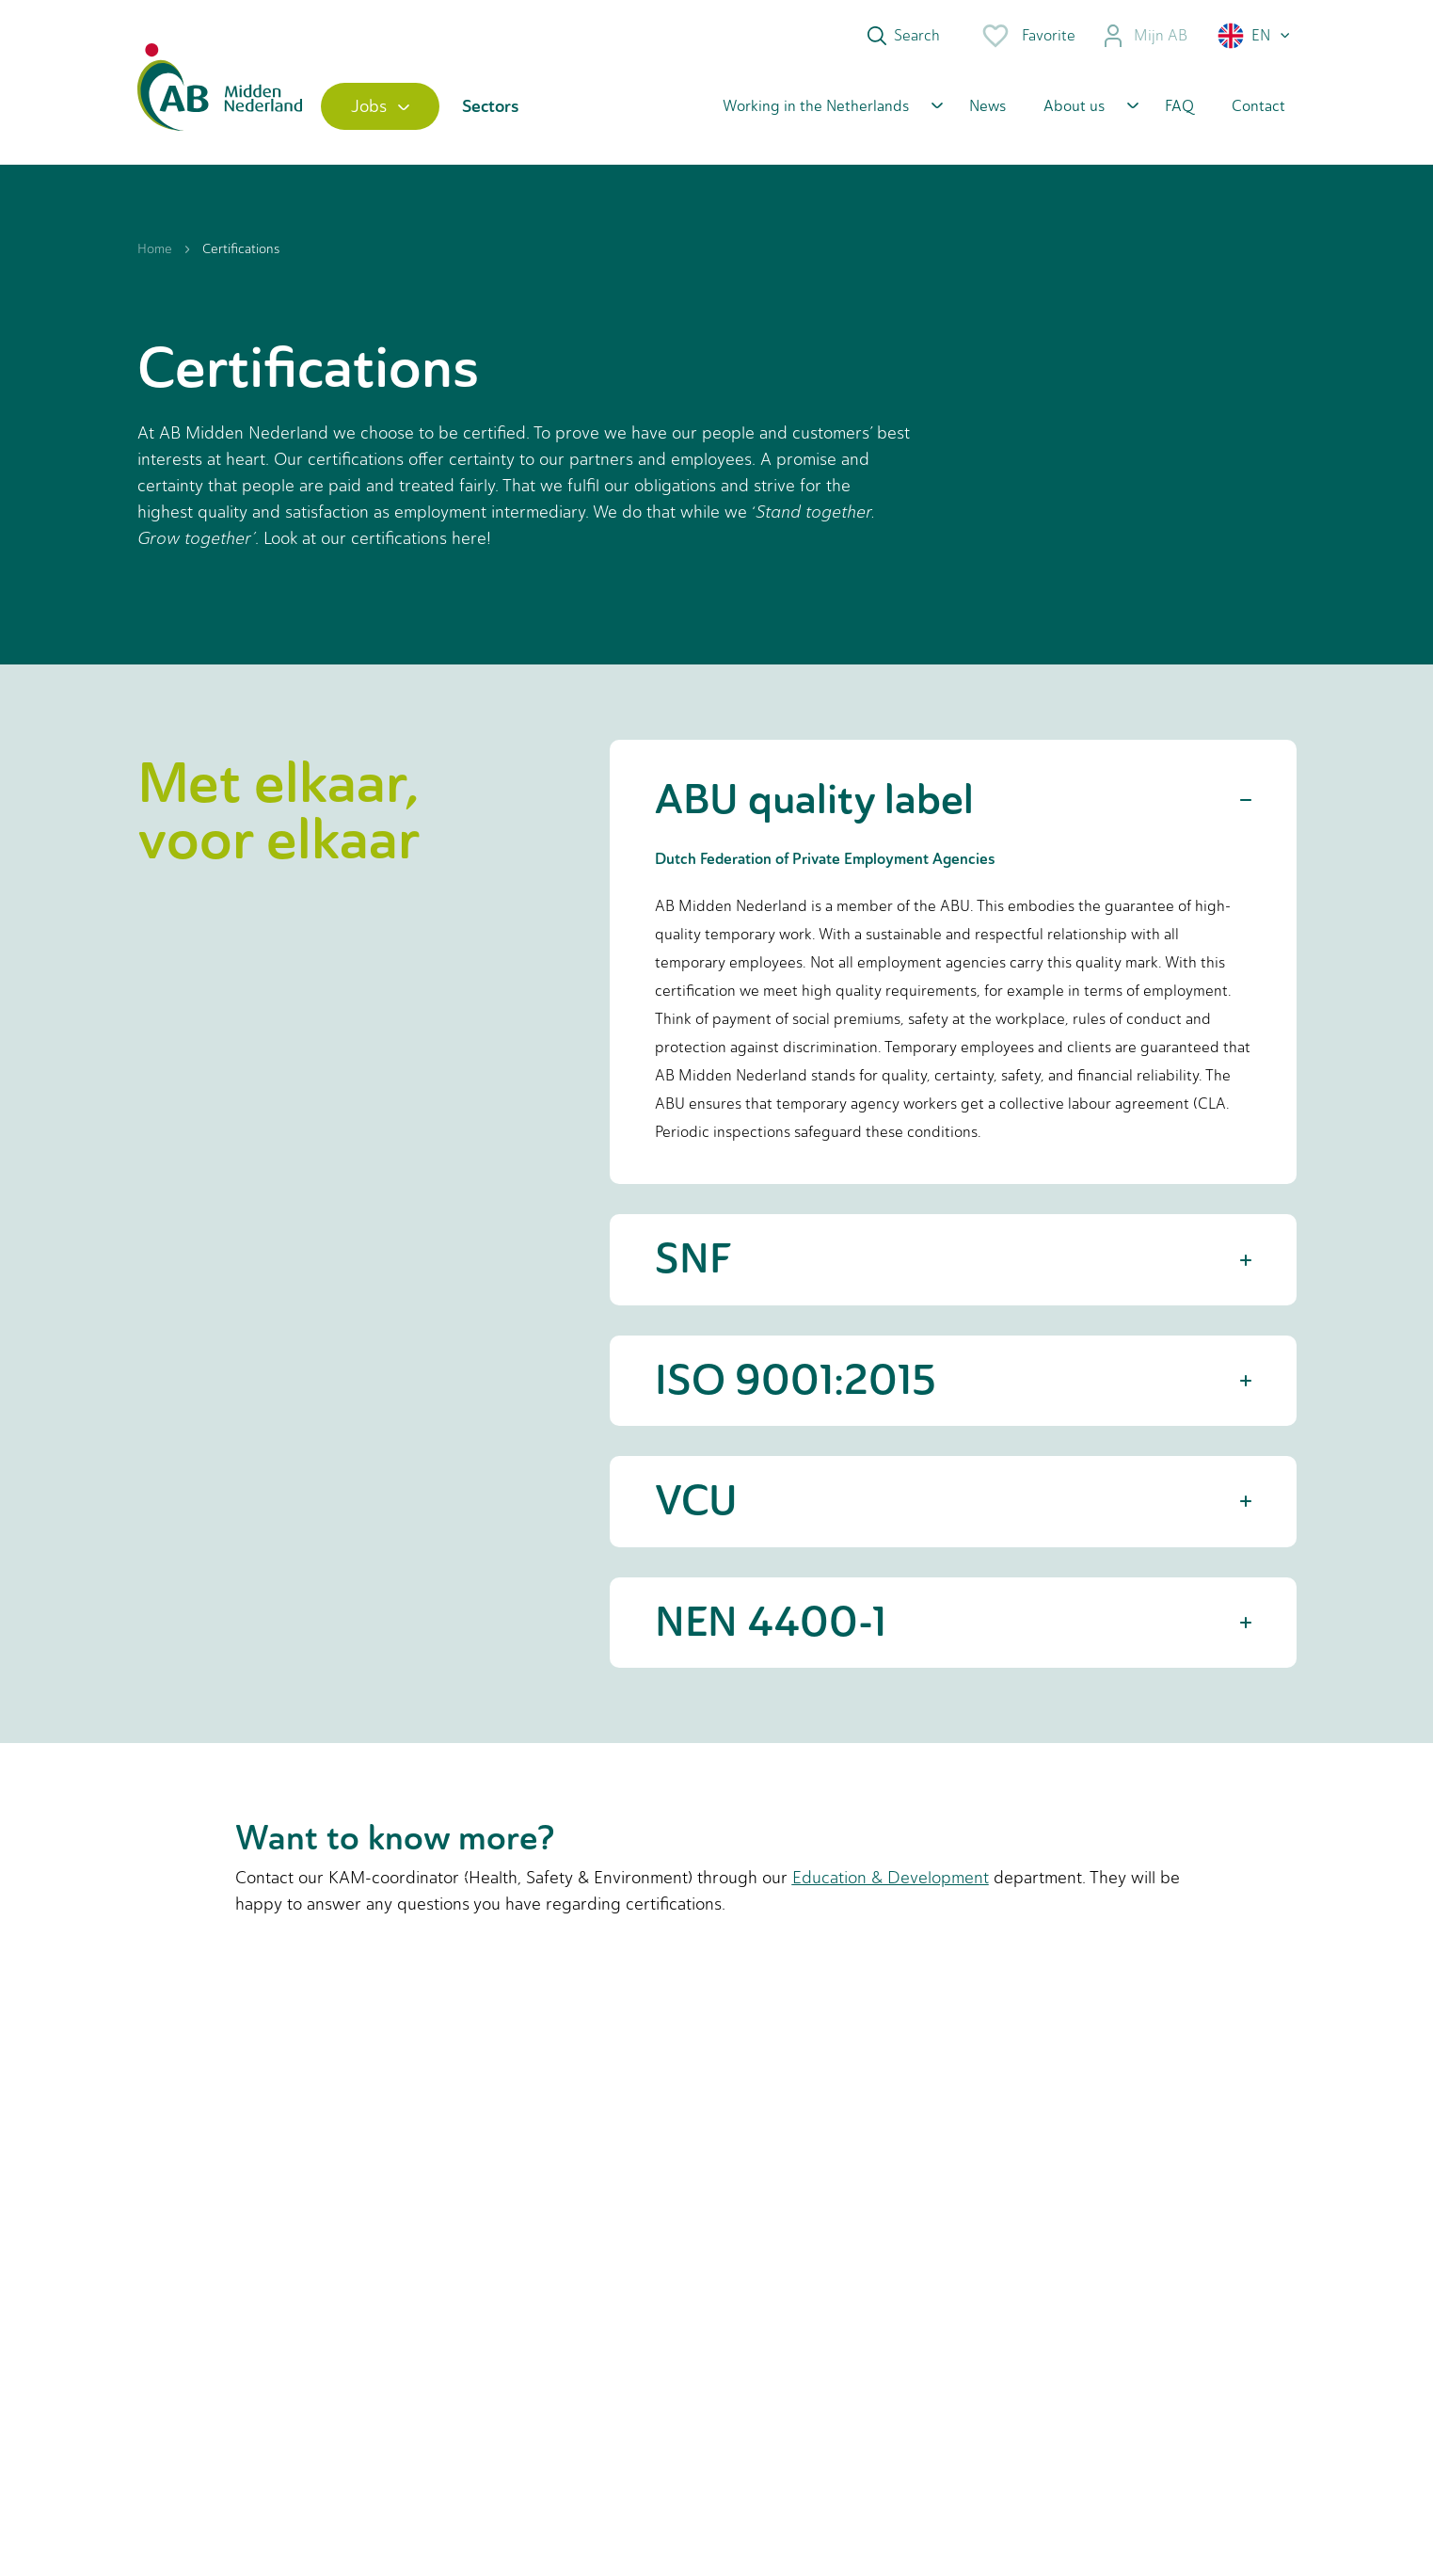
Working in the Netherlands (816, 106)
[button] (1255, 36)
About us (1074, 106)
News (987, 106)
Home (154, 249)
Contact (1258, 106)
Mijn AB (1144, 35)
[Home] (219, 106)
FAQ (1179, 106)
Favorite (1027, 36)
